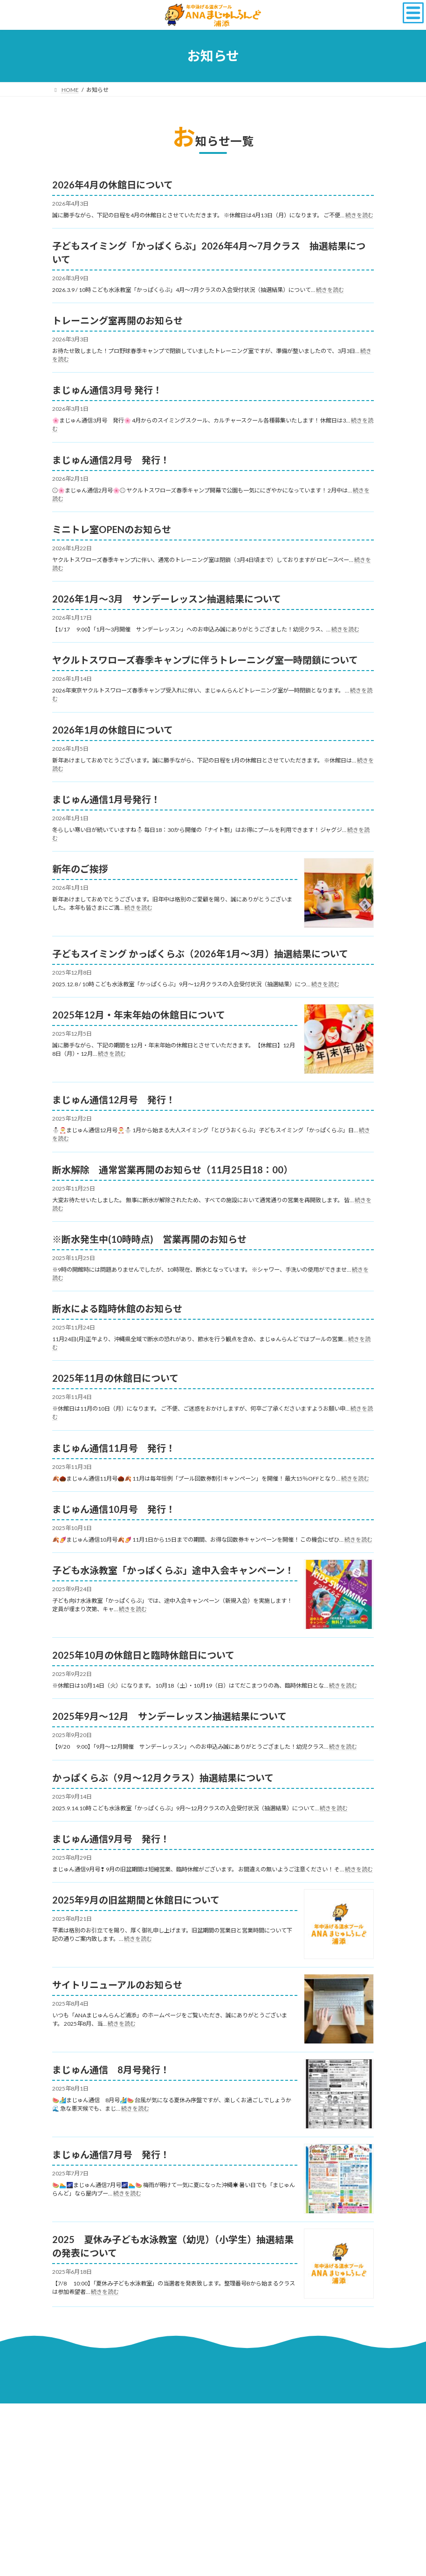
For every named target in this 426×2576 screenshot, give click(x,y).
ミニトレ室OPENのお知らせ (111, 529)
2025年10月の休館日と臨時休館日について (143, 1655)
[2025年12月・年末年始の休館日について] (339, 1039)
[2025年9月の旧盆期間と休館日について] (339, 1924)
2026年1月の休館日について (112, 729)
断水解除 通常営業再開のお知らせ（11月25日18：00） (172, 1169)
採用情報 (72, 2411)
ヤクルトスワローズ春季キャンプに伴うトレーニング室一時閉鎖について (205, 659)
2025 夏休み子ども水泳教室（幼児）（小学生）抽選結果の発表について (173, 2246)
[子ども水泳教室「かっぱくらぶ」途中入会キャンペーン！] (339, 1595)
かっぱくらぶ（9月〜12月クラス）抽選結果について (163, 1777)
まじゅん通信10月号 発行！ (113, 1509)
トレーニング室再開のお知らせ (117, 320)
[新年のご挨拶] (339, 893)
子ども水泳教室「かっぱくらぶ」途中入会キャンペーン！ (173, 1570)
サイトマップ (272, 2411)
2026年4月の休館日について (112, 184)
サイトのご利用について (132, 2411)
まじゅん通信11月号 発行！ (113, 1448)
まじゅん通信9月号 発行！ (111, 1838)
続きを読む (359, 215)
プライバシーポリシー (209, 2411)
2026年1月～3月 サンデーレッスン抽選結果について (166, 598)
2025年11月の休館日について (115, 1378)
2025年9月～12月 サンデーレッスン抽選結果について (169, 1716)
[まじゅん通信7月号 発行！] (339, 2179)
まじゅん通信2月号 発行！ (111, 459)
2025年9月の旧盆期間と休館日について (136, 1899)
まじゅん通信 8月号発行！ (111, 2069)
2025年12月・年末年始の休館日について (138, 1014)
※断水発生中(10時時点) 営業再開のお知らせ (149, 1239)
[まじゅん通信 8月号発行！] (339, 2094)
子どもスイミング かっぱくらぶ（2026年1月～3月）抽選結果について (200, 953)
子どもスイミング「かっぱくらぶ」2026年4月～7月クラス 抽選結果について (208, 252)
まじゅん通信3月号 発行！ (107, 389)
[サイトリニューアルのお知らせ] (339, 2009)
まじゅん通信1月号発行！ (106, 799)
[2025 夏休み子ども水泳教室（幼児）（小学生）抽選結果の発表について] (339, 2264)
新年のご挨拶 (80, 868)
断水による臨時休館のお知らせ (117, 1308)
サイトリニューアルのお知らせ (117, 1984)
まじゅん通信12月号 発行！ (113, 1099)
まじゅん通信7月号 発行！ (111, 2154)
